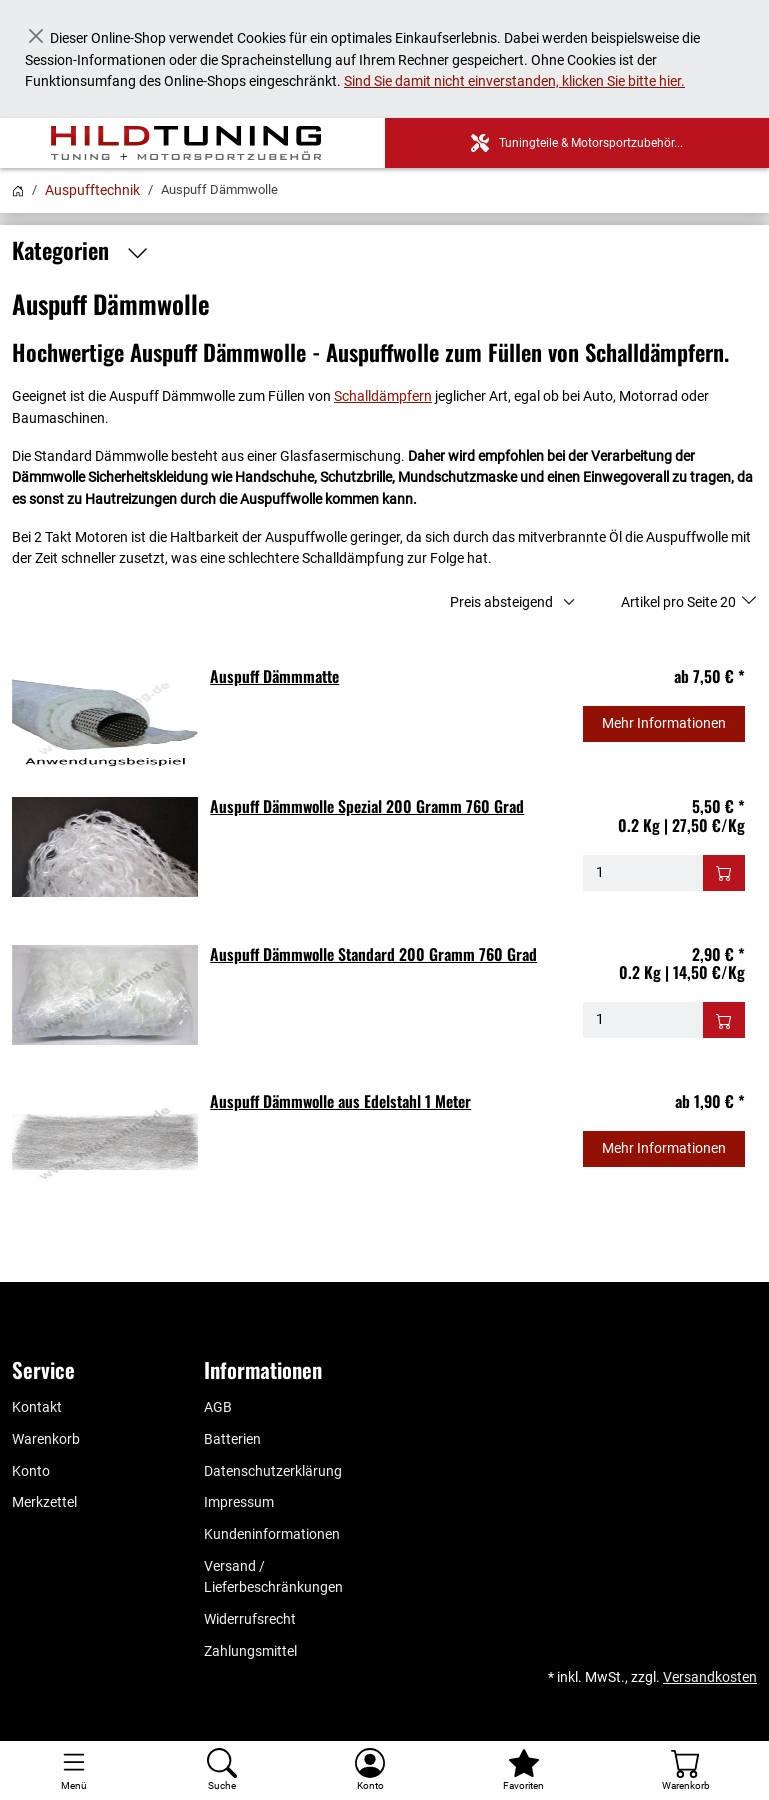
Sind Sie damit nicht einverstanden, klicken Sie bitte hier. (514, 81)
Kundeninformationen (272, 1534)
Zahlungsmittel (250, 1651)
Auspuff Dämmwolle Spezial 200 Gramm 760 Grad (367, 806)
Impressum (239, 1502)
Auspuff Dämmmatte (274, 676)
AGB (218, 1407)
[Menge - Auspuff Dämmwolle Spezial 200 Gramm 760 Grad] (643, 873)
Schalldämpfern (383, 396)
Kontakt (37, 1407)
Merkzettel (44, 1502)
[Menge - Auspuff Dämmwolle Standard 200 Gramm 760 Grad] (643, 1020)
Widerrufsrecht (250, 1619)
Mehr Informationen (664, 723)
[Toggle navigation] (74, 1770)
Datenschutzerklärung (273, 1471)
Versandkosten (710, 1677)
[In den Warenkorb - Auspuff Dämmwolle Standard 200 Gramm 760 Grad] (724, 1020)
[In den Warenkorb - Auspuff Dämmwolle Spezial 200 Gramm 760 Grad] (724, 873)
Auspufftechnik (92, 190)
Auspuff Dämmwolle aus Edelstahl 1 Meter (340, 1101)
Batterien (232, 1439)
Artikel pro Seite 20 (680, 602)
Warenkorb (46, 1439)
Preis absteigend (501, 602)
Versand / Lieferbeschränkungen (273, 1577)
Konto (31, 1471)
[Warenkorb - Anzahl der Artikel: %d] (686, 1770)
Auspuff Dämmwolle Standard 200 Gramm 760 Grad (373, 954)
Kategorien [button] (86, 251)
